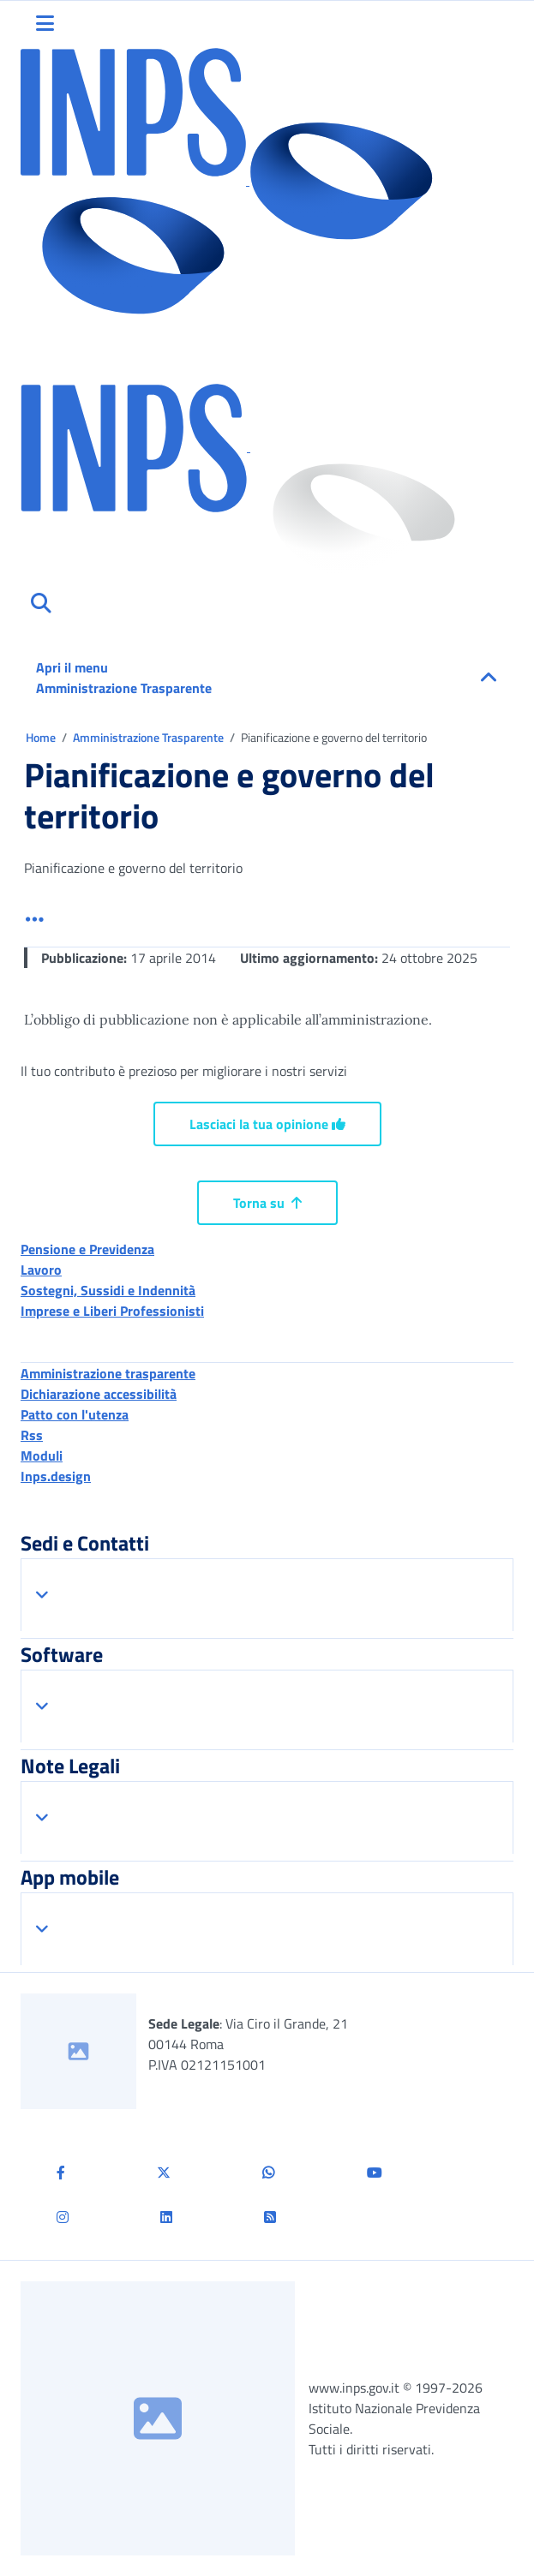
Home (42, 737)
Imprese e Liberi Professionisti (112, 1310)
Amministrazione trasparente (108, 1373)
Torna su (267, 1202)
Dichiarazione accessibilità (99, 1394)
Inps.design (56, 1476)
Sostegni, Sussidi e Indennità (108, 1290)
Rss (32, 1435)
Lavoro (41, 1269)
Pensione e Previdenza (87, 1249)
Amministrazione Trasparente (149, 737)
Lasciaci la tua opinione (267, 1124)
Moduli (42, 1455)
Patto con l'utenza (75, 1414)
